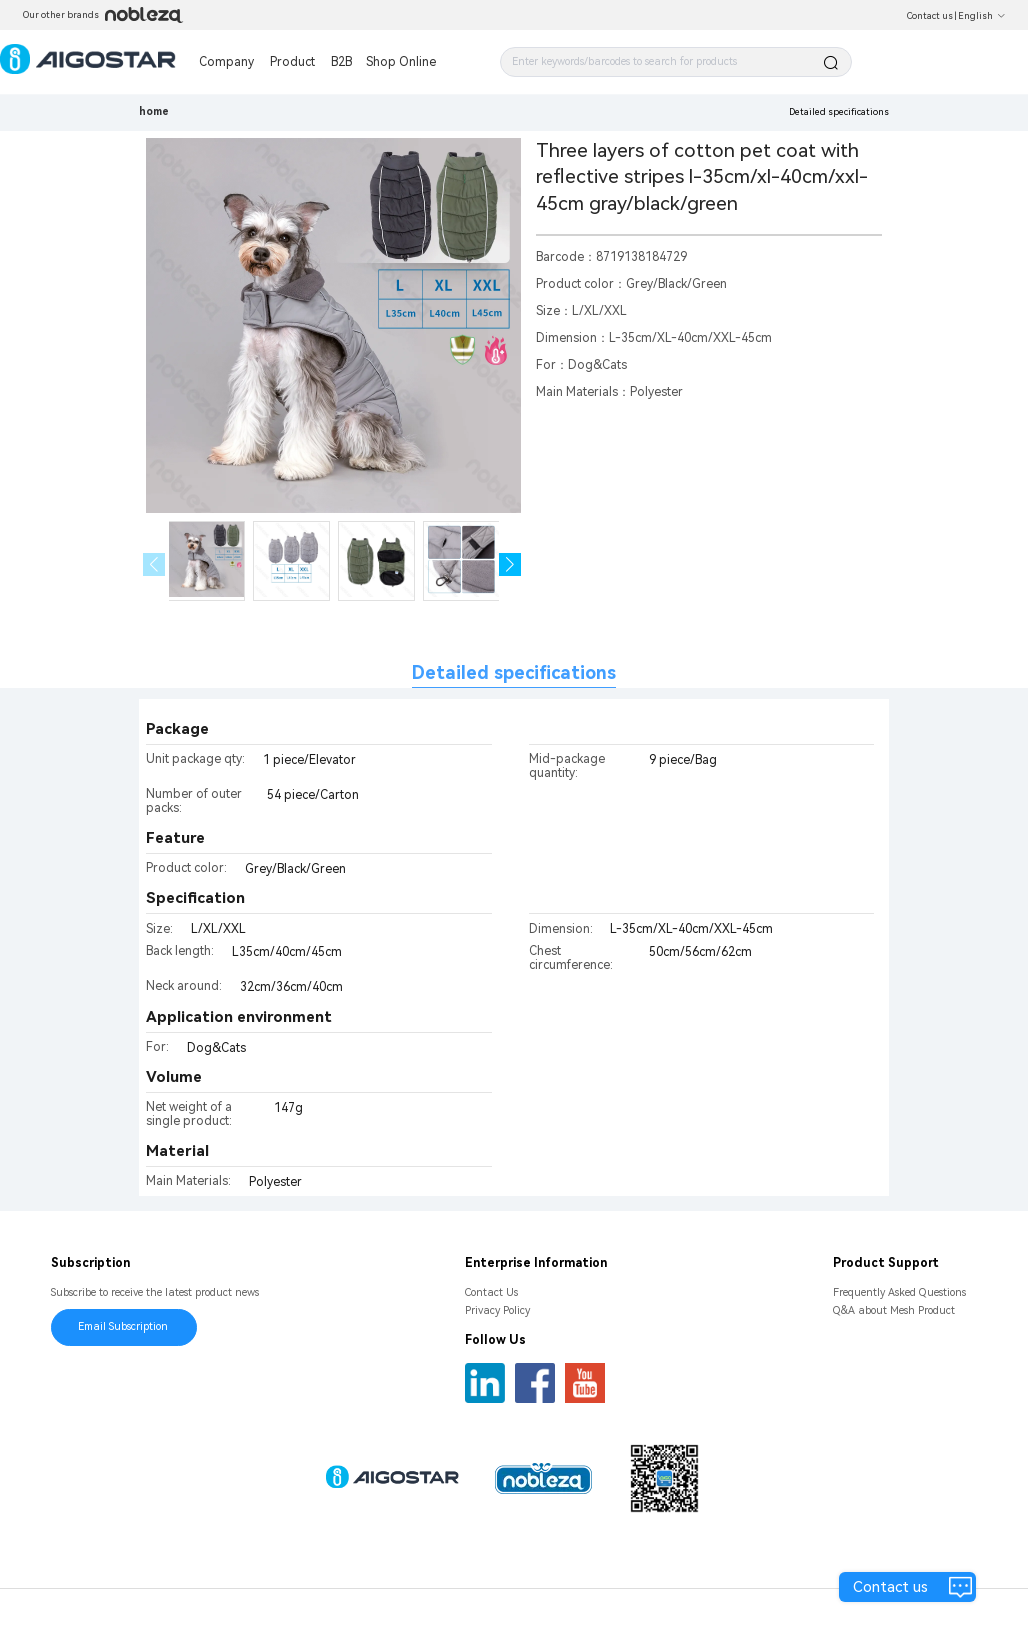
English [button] (982, 16)
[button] (510, 564)
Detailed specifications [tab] (514, 672)
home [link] (154, 111)
